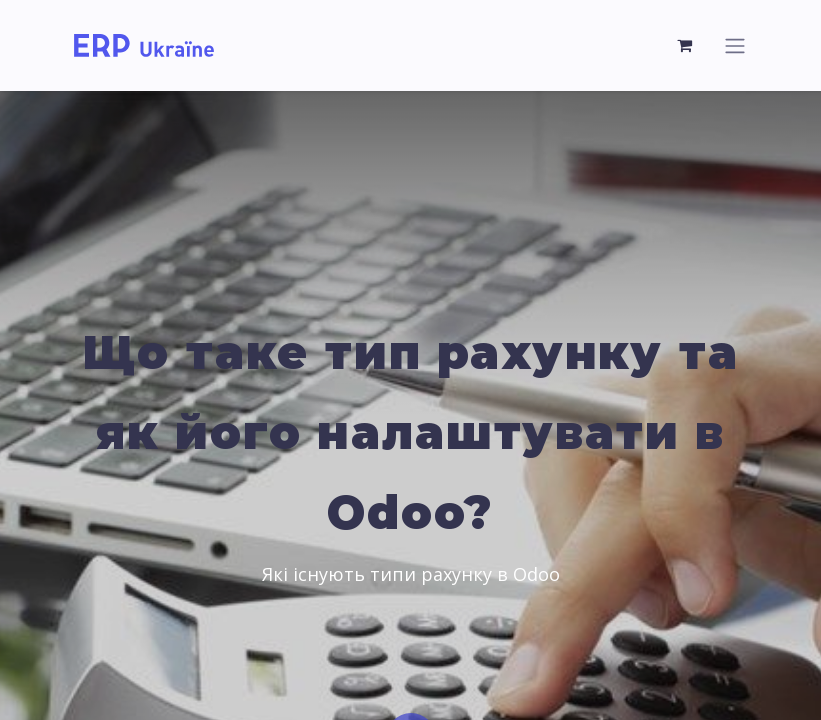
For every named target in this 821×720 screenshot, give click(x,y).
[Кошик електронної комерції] (686, 45)
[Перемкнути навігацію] (735, 45)
